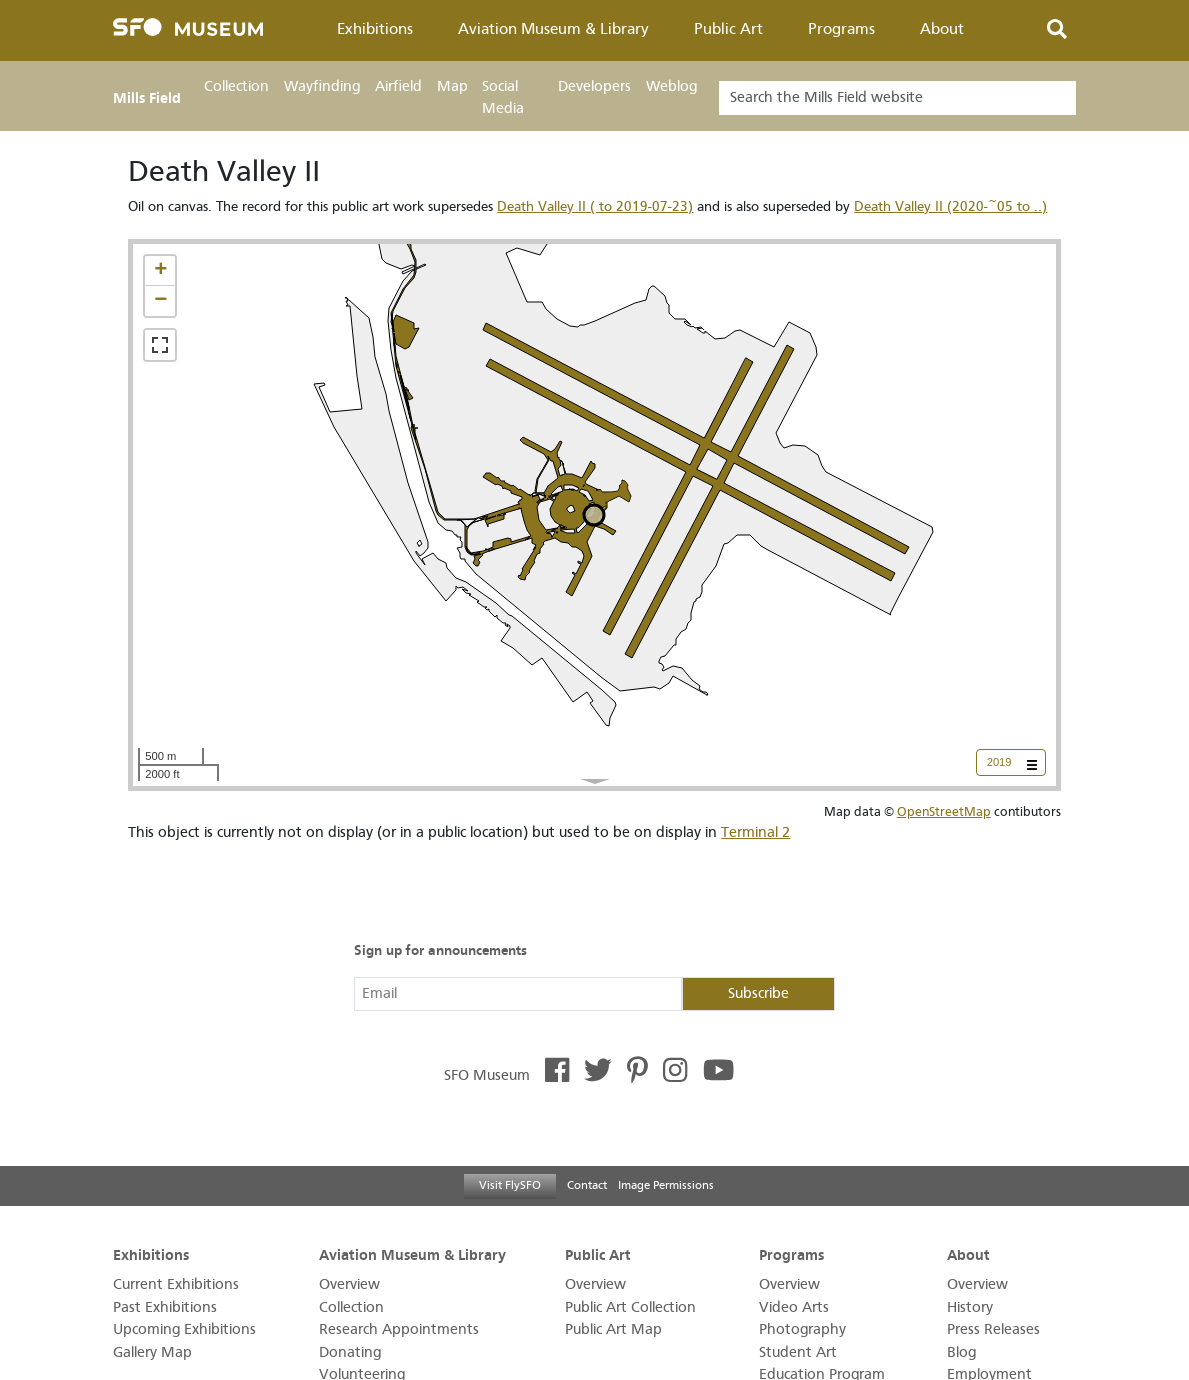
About (942, 29)
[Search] (897, 98)
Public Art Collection (630, 1307)
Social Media (503, 97)
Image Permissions (666, 1185)
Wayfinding (322, 86)
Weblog (671, 86)
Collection (236, 86)
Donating (350, 1352)
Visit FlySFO (510, 1185)
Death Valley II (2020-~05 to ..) (950, 206)
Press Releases (993, 1329)
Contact (587, 1185)
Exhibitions (375, 29)
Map (452, 86)
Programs (841, 29)
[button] (160, 271)
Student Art (798, 1352)
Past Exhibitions (165, 1307)
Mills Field (147, 98)
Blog (961, 1352)
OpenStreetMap (944, 811)
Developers (594, 86)
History (970, 1307)
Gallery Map (152, 1352)
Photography (802, 1329)
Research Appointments (399, 1329)
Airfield (398, 86)
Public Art (728, 29)
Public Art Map (613, 1329)
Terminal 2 (755, 832)
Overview (349, 1284)
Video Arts (794, 1307)
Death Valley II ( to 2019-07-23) (595, 206)
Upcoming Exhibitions (184, 1329)
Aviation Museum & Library (553, 29)
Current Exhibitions (176, 1284)
